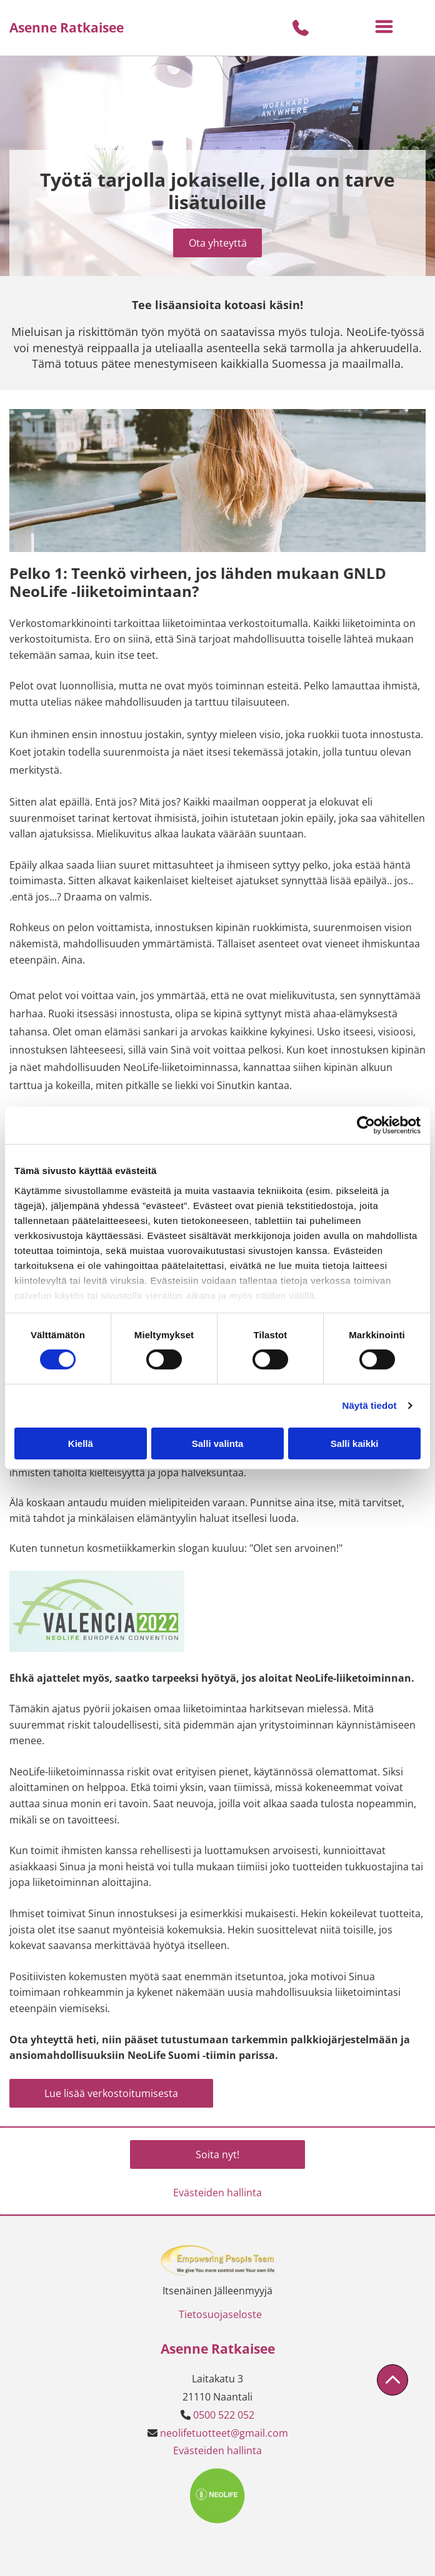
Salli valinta (218, 1443)
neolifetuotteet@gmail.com (224, 2433)
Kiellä (80, 1443)
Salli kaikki (355, 1443)
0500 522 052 (223, 2415)
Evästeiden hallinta (217, 2192)
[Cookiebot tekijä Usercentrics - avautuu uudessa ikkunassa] (366, 1125)
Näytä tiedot (369, 1405)
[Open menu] (384, 27)
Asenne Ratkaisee (66, 27)
